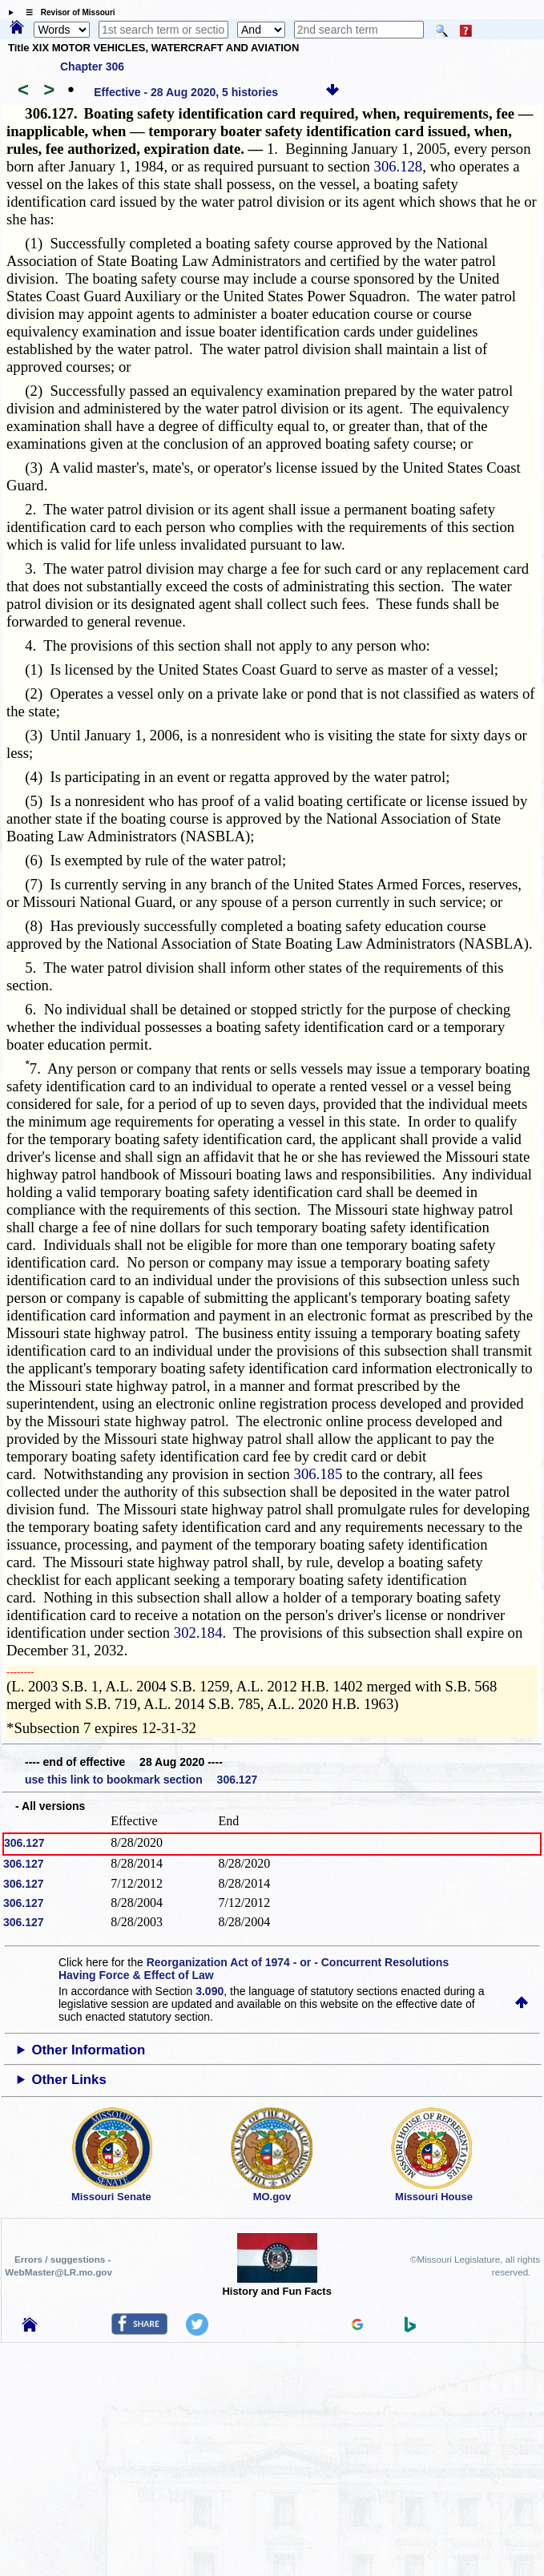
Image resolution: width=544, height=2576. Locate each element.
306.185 (318, 1473)
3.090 (209, 1991)
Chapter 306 (92, 66)
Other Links (68, 2079)
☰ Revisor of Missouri (66, 12)
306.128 (398, 166)
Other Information (88, 2050)
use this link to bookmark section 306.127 (141, 1779)
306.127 (24, 1842)
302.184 (198, 1632)
